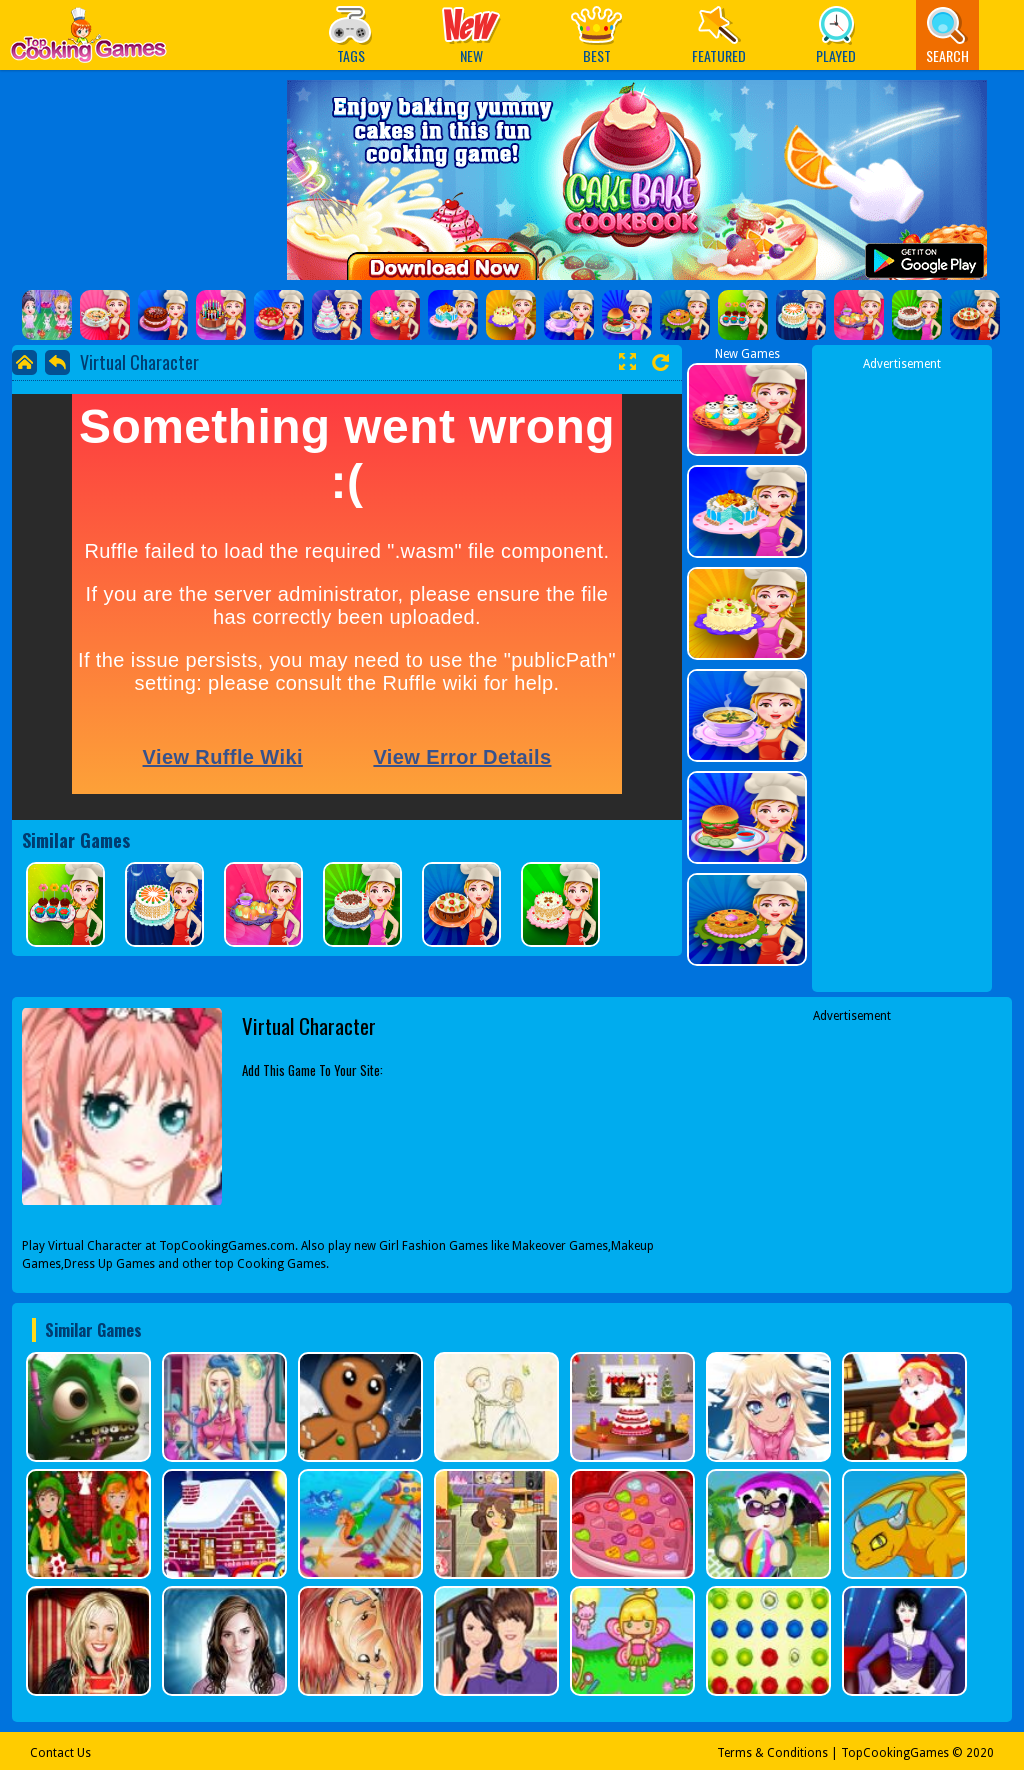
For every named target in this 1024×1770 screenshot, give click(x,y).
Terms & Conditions (772, 1753)
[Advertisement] (902, 673)
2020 (980, 1753)
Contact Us (60, 1753)
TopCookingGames (895, 1753)
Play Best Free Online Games (88, 40)
